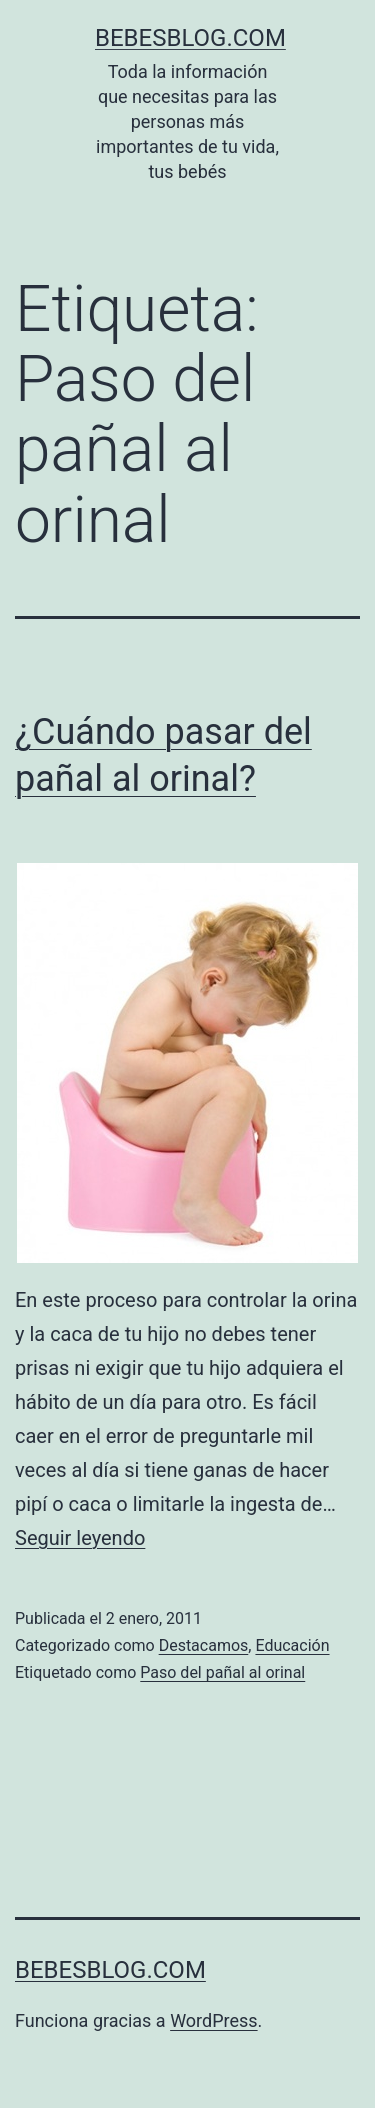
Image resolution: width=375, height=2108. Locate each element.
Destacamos (204, 1645)
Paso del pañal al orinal (222, 1672)
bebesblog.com (190, 38)
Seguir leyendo (80, 1538)
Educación (292, 1645)
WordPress (213, 2020)
